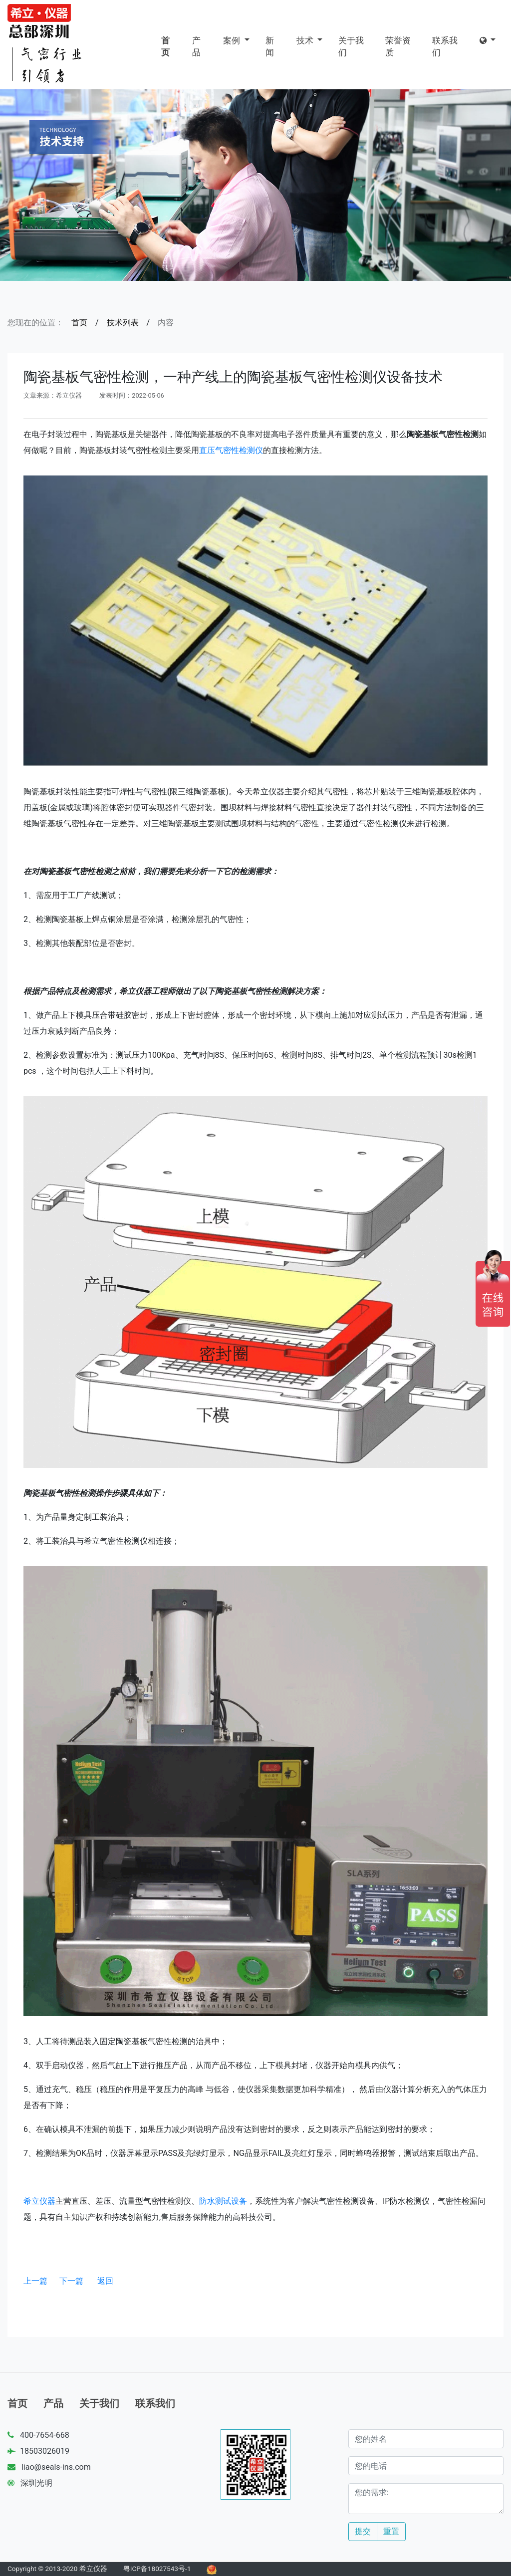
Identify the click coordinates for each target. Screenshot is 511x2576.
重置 (391, 2531)
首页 (165, 46)
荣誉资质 (398, 46)
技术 (305, 40)
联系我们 (445, 46)
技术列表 (123, 322)
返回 (105, 2281)
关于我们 (351, 46)
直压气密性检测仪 (231, 450)
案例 (232, 40)
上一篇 (35, 2281)
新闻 (269, 46)
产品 (196, 46)
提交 (363, 2531)
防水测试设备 (223, 2201)
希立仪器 (39, 2201)
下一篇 (71, 2281)
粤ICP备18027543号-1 (157, 2569)
